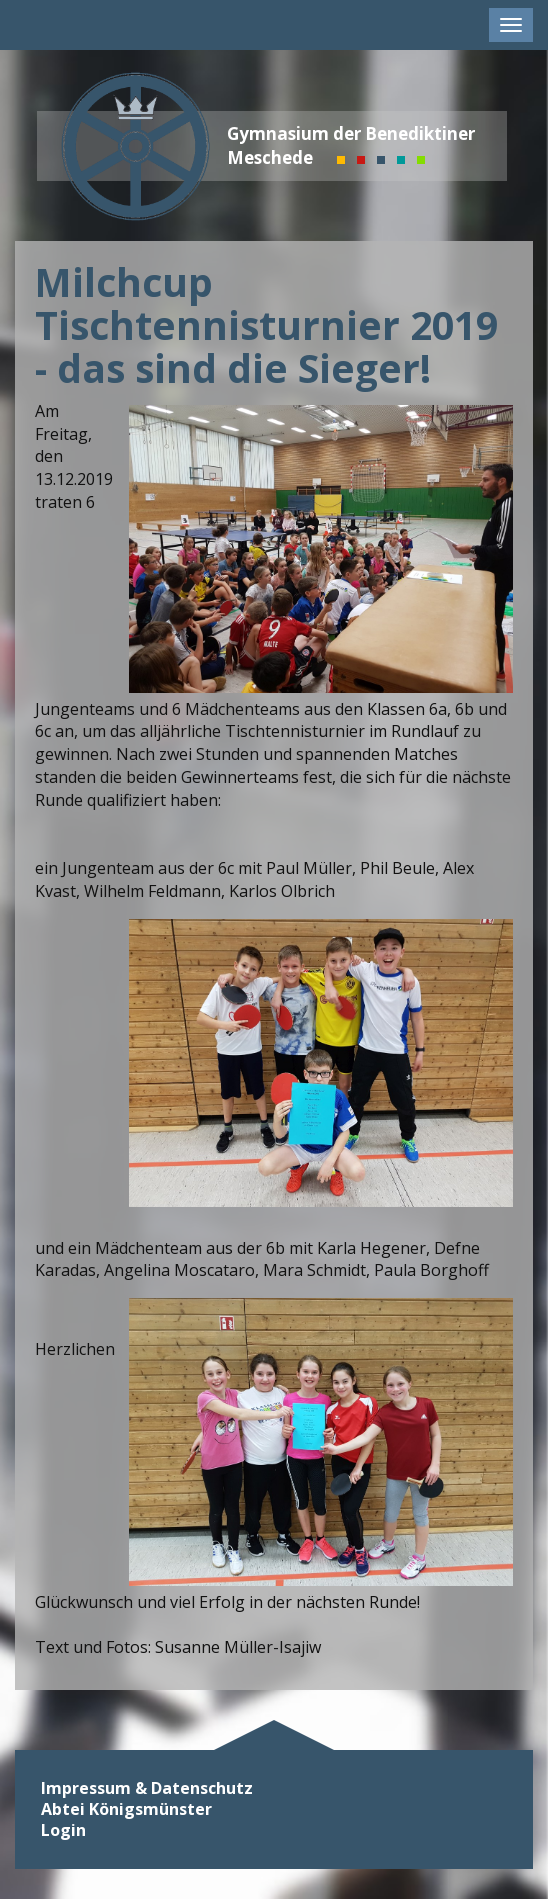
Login (63, 1830)
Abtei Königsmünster (126, 1809)
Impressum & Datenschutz (147, 1788)
